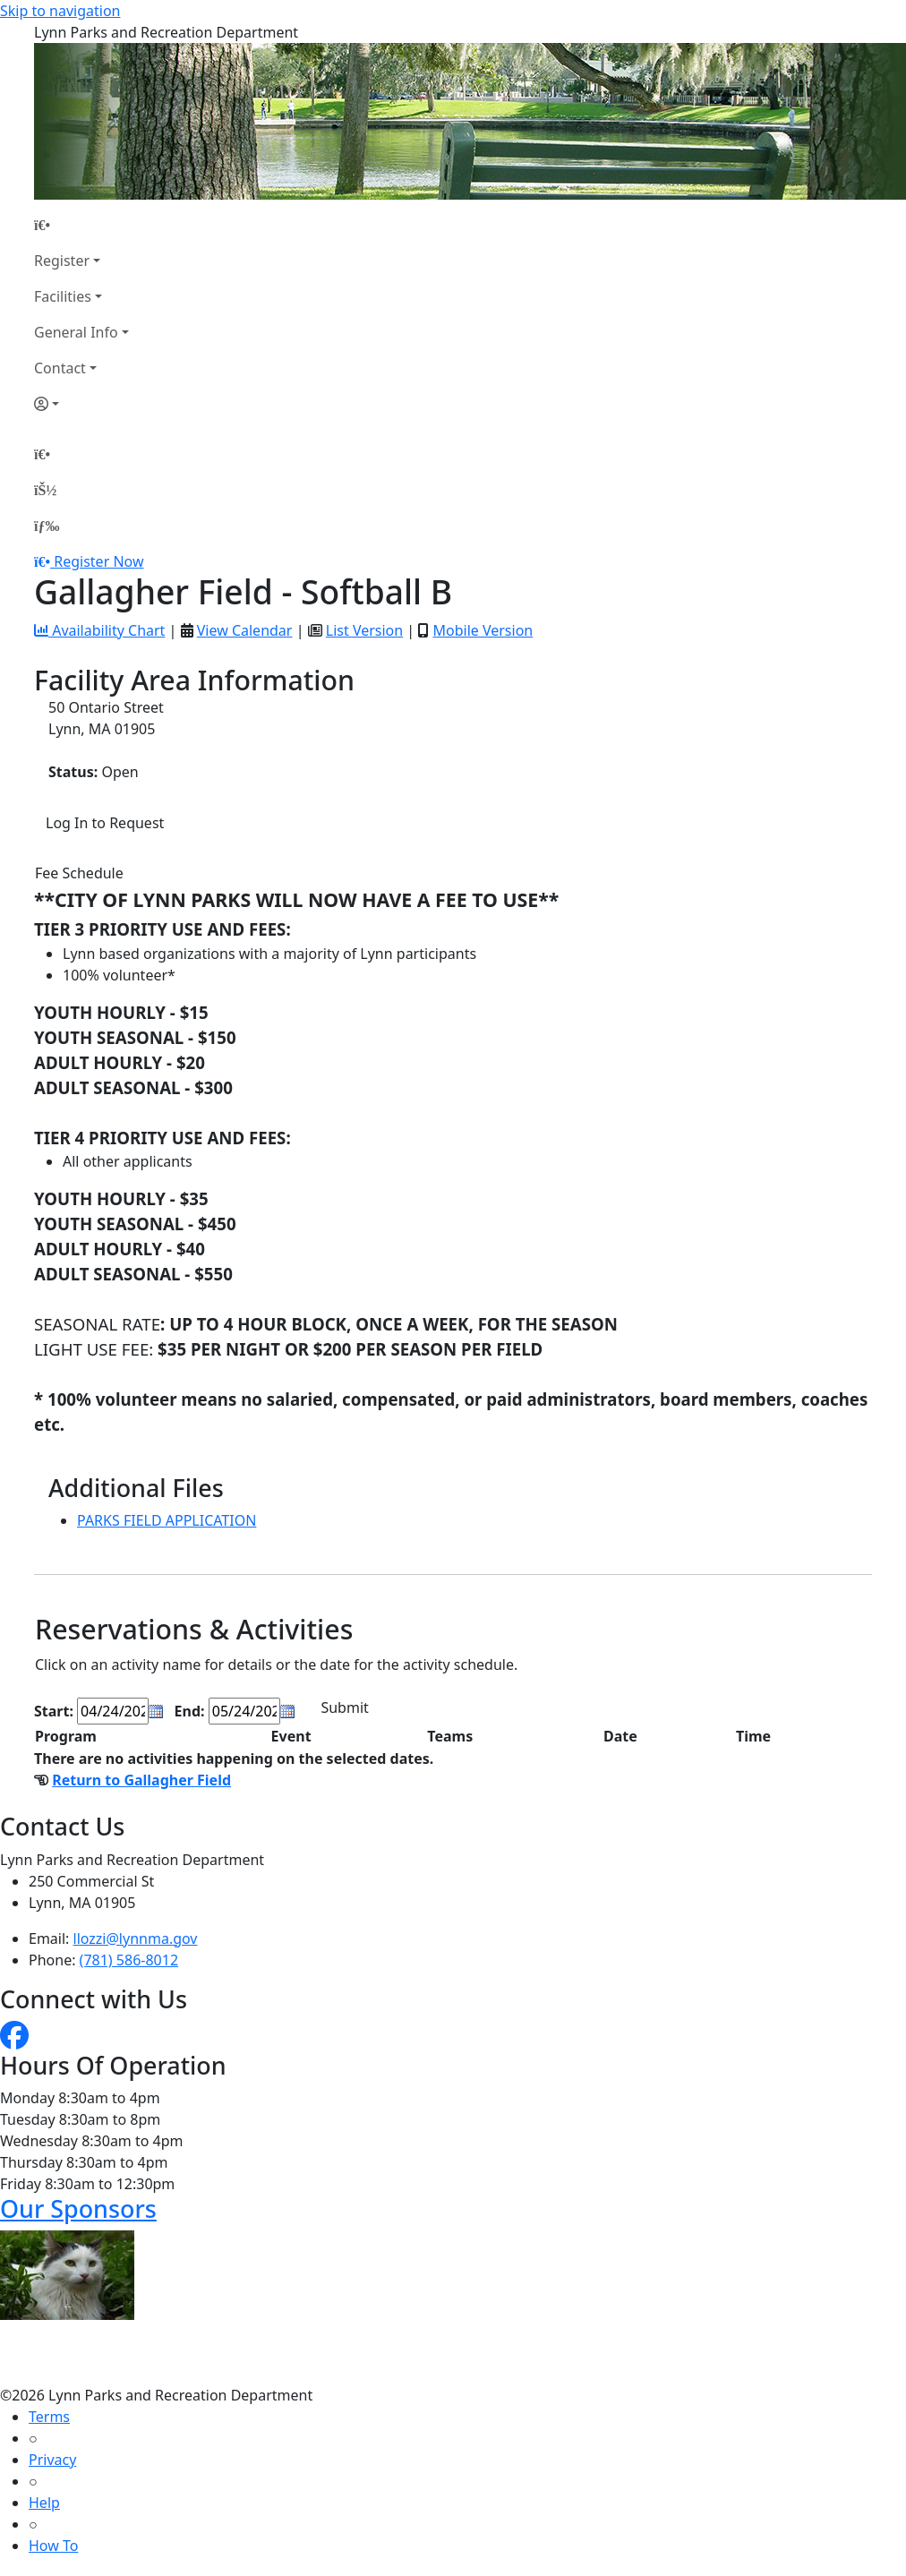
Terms (49, 2416)
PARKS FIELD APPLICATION (166, 1520)
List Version (364, 630)
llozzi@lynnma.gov (135, 1938)
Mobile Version (482, 630)
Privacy (52, 2459)
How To (53, 2545)
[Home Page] (81, 225)
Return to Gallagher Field (141, 1780)
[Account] (81, 404)
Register (62, 260)
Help (44, 2502)
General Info (76, 332)
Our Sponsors (78, 2208)
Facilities (62, 296)
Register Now (98, 561)
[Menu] (46, 525)
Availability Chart (99, 630)
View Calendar (245, 630)
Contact (60, 368)
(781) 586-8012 (129, 1960)
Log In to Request (105, 823)
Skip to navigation (60, 11)
